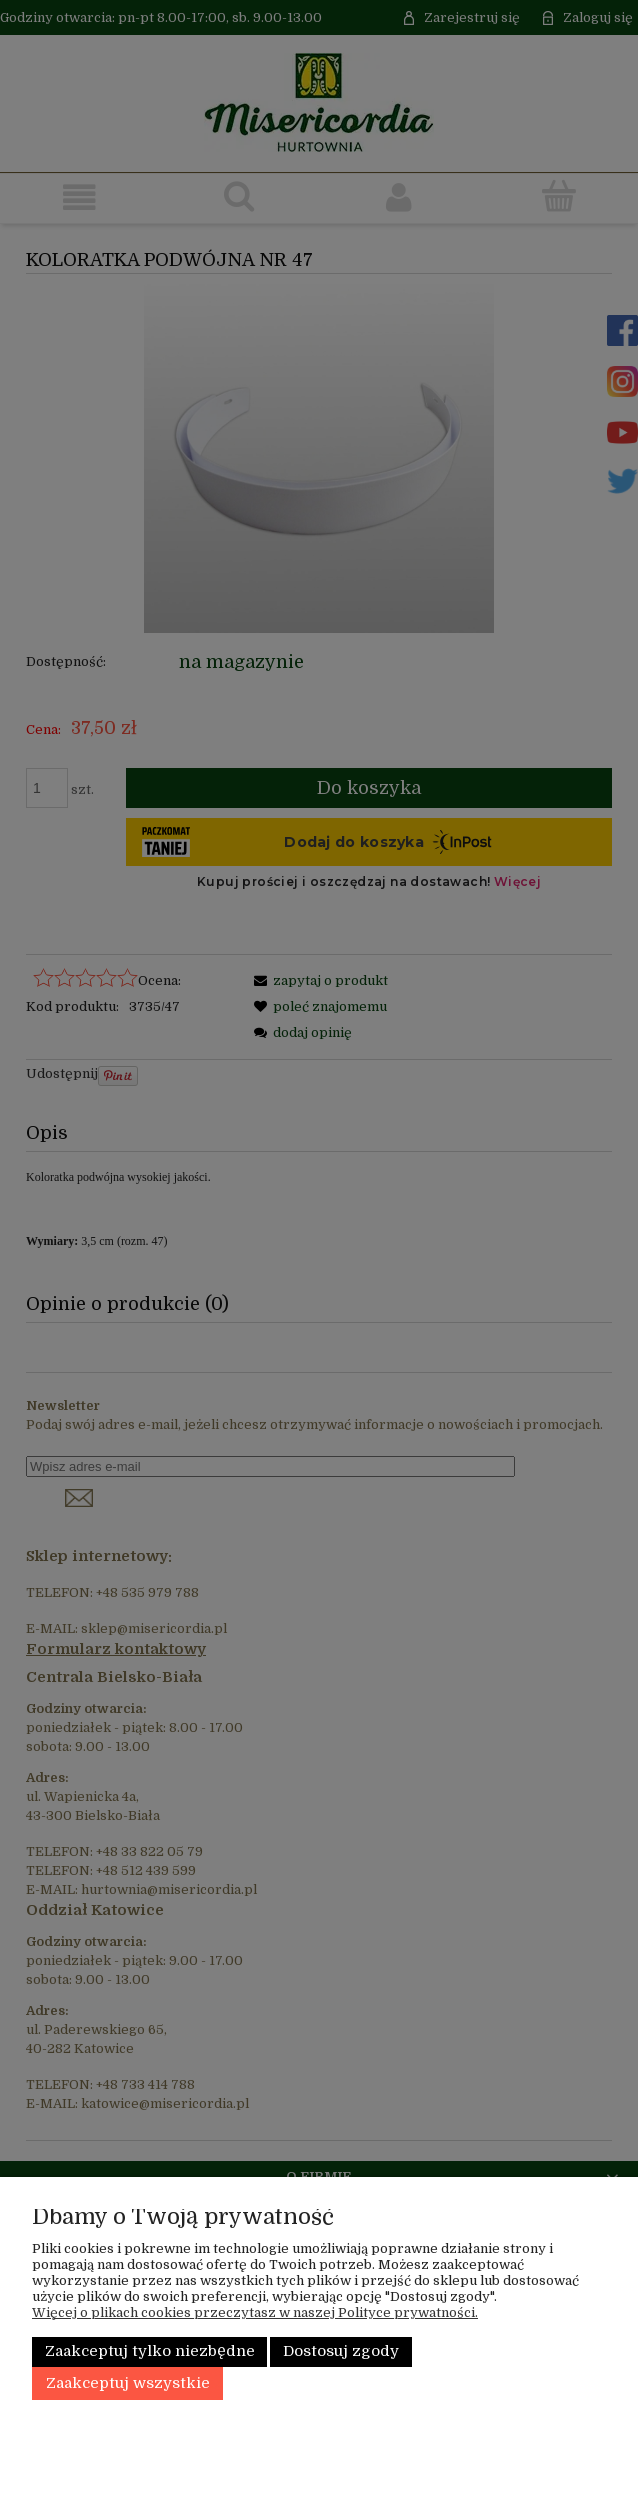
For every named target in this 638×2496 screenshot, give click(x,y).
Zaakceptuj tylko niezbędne (150, 2351)
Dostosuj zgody (341, 2351)
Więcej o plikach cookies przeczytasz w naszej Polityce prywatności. (255, 2312)
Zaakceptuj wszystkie (128, 2383)
